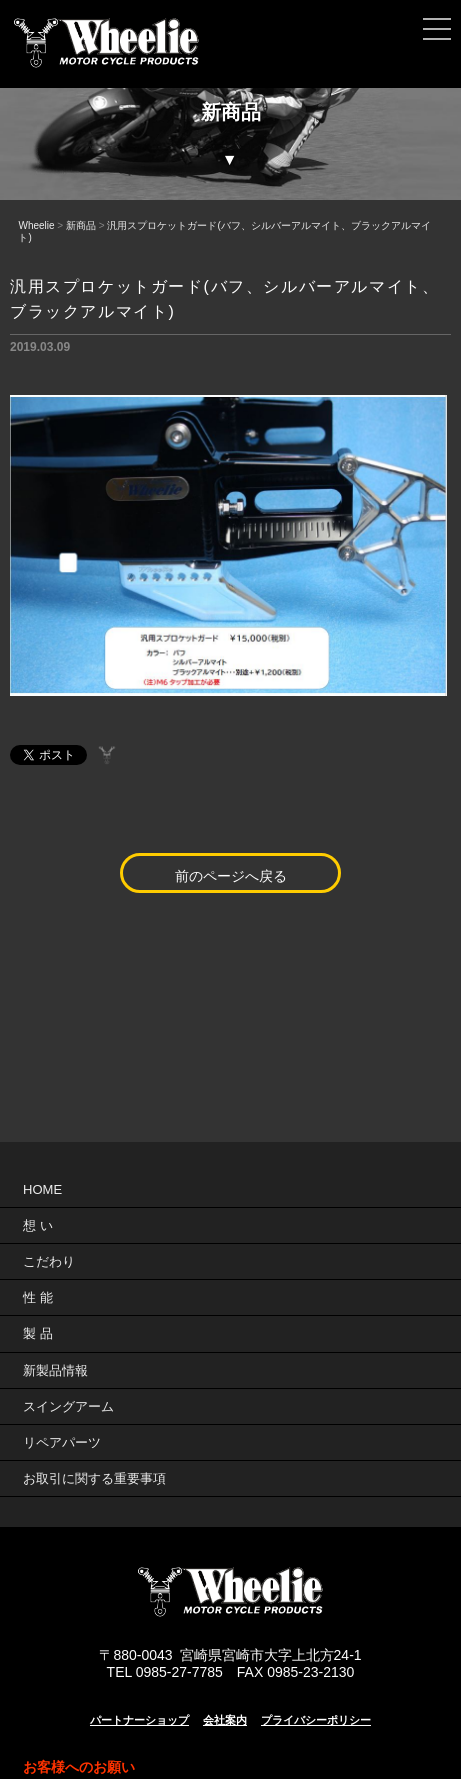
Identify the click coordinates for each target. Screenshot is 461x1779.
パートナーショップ (139, 1720)
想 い (38, 1225)
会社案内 (225, 1720)
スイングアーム (68, 1406)
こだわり (49, 1261)
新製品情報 (55, 1370)
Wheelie (36, 225)
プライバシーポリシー (316, 1720)
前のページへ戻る (231, 876)
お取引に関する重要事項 (94, 1478)
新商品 (81, 225)
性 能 (38, 1297)
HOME (42, 1189)
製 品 (38, 1333)
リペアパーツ (62, 1442)
